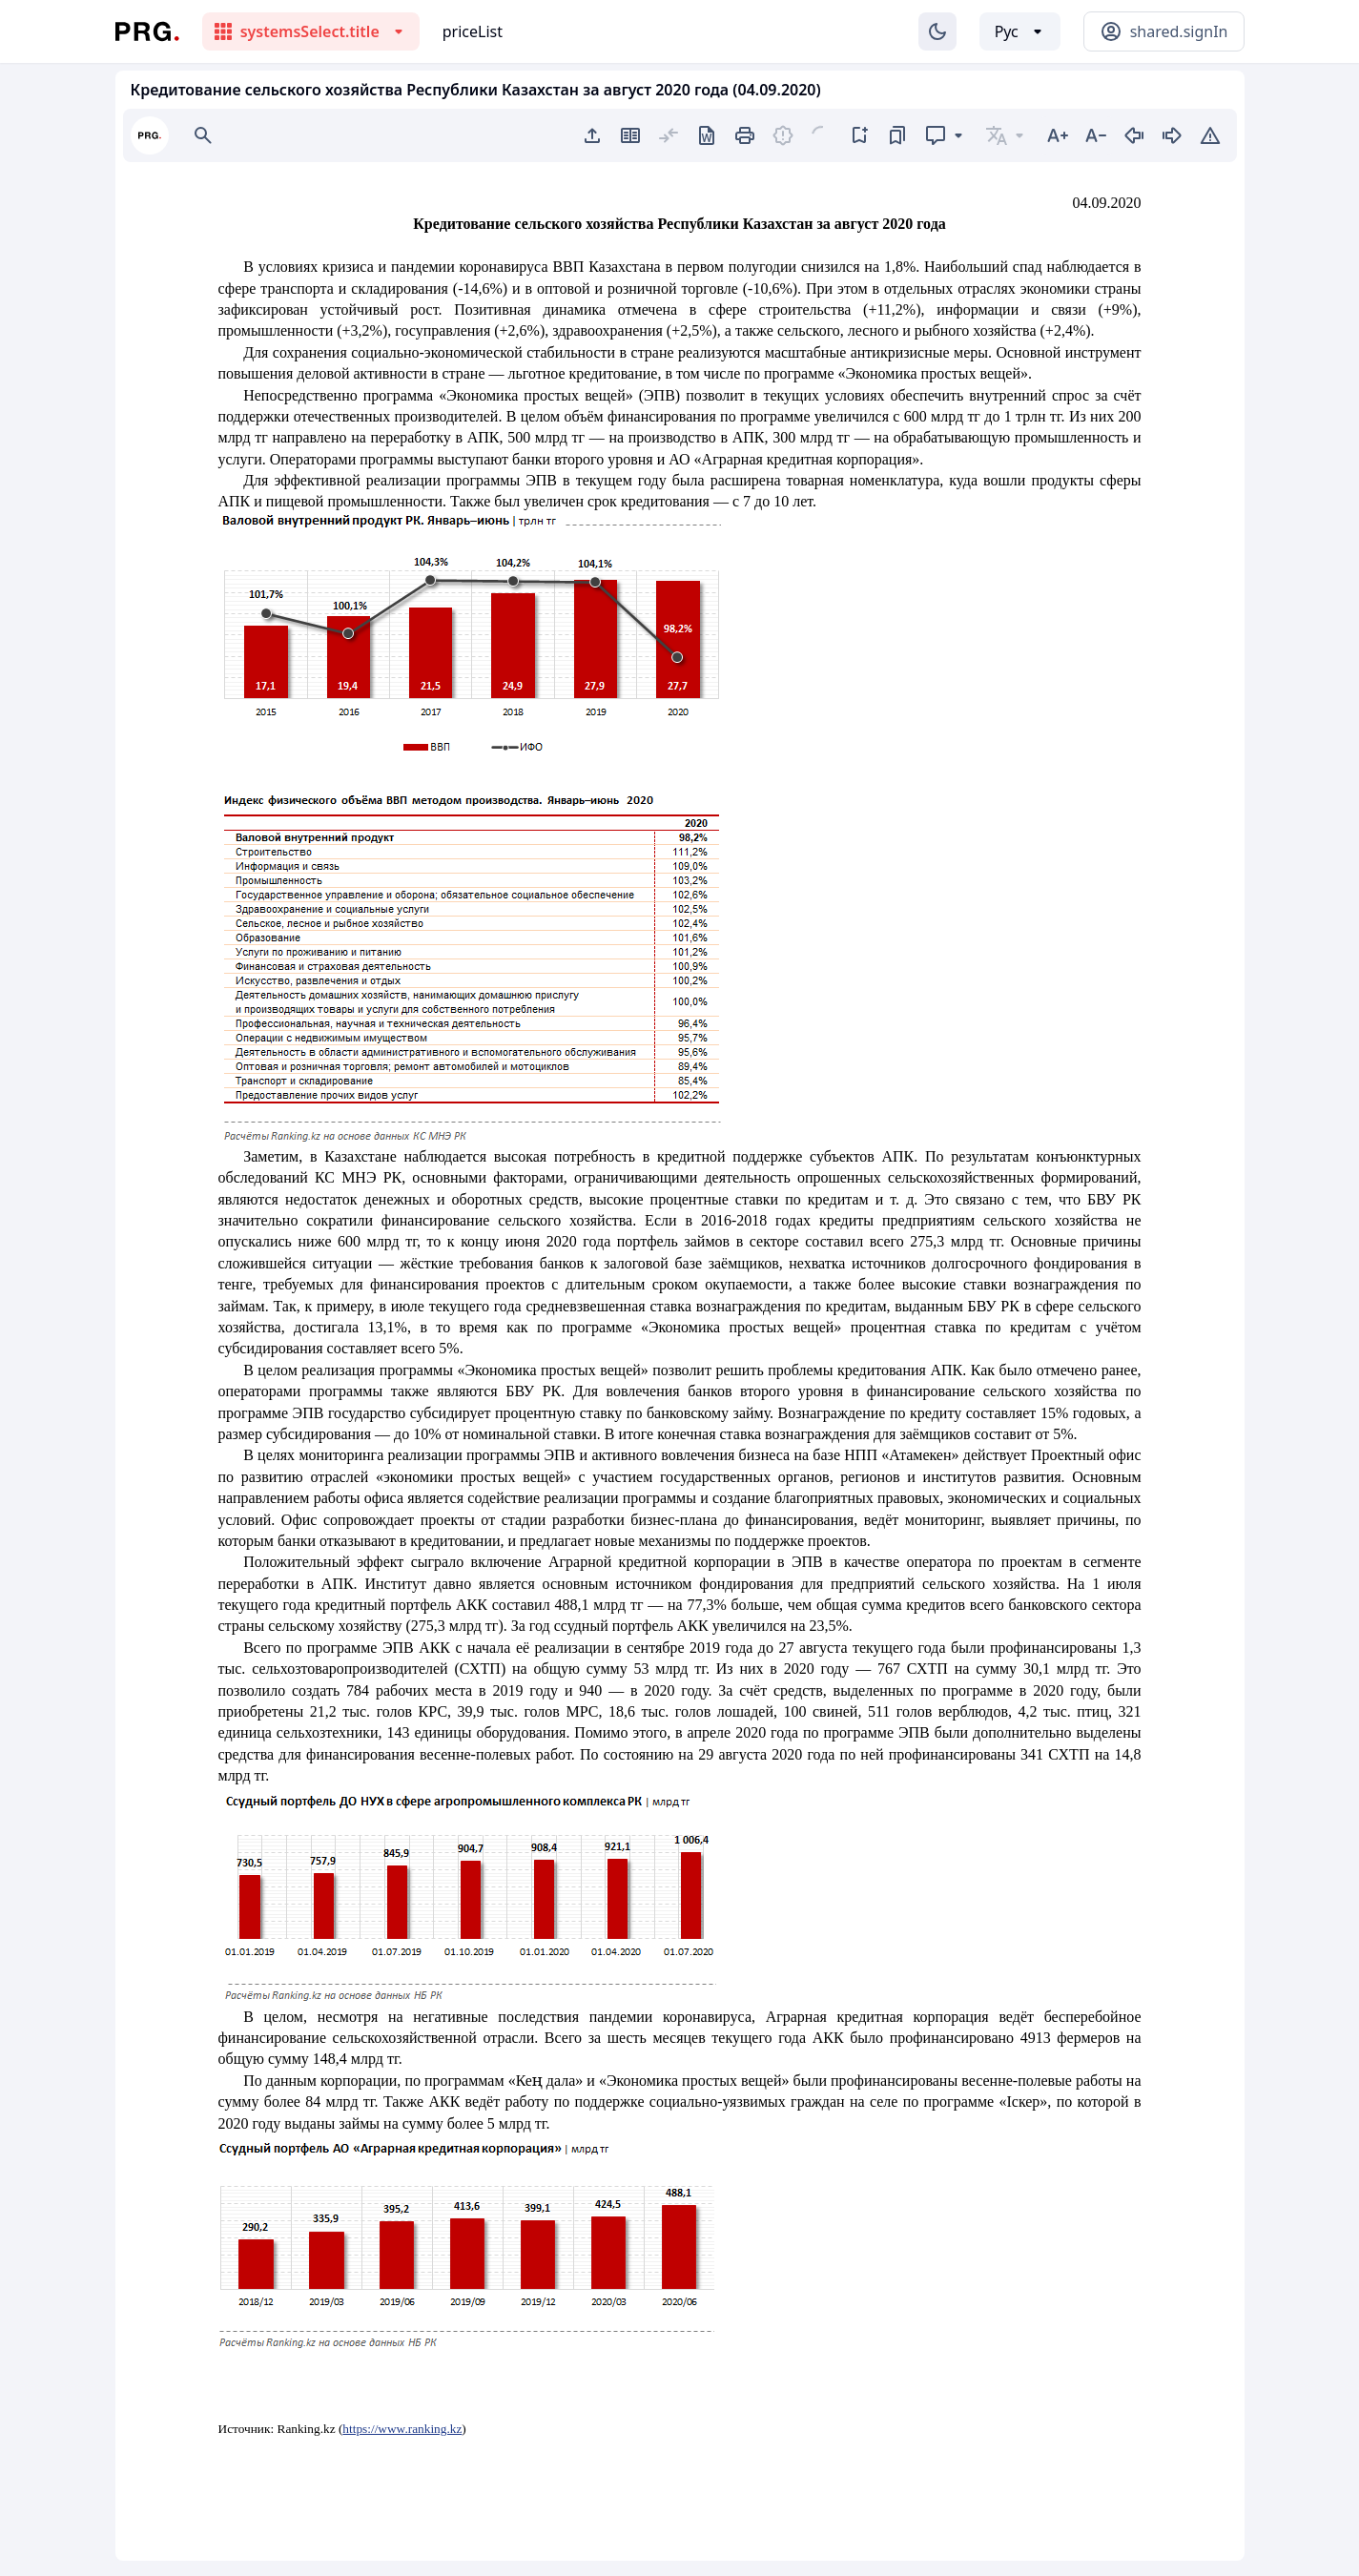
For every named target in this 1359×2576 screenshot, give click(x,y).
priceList (473, 31)
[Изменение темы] (937, 31)
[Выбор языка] (1019, 31)
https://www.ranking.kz (402, 2428)
